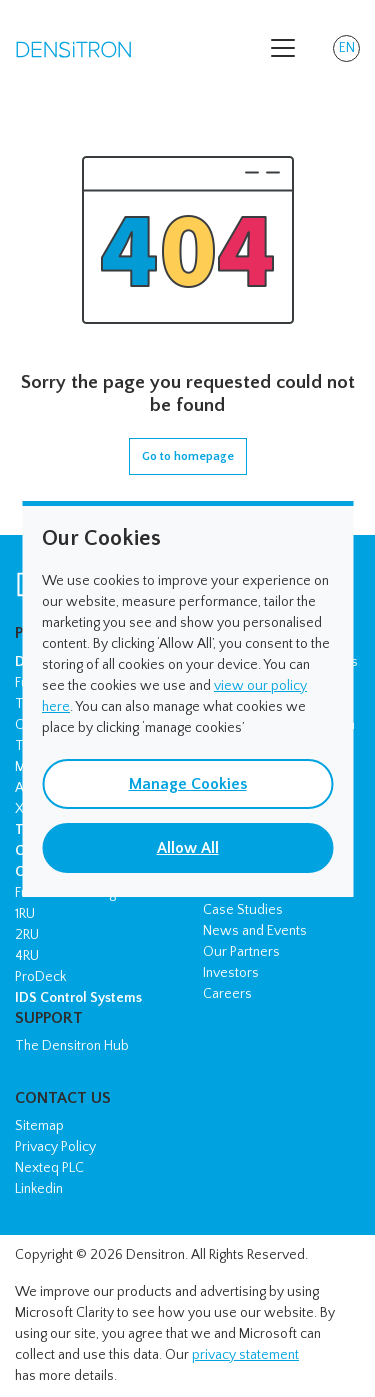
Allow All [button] (188, 848)
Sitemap (39, 1126)
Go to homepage (188, 456)
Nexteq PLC (49, 1168)
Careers (227, 994)
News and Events (255, 931)
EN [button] (350, 51)
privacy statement (245, 1355)
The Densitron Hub (72, 1046)
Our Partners (241, 952)
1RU (25, 914)
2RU (27, 935)
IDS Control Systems (78, 998)
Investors (231, 973)
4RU (27, 956)
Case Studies (243, 910)
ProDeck (40, 977)
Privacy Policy (55, 1147)
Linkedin (39, 1189)
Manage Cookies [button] (188, 784)
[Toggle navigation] (283, 48)
